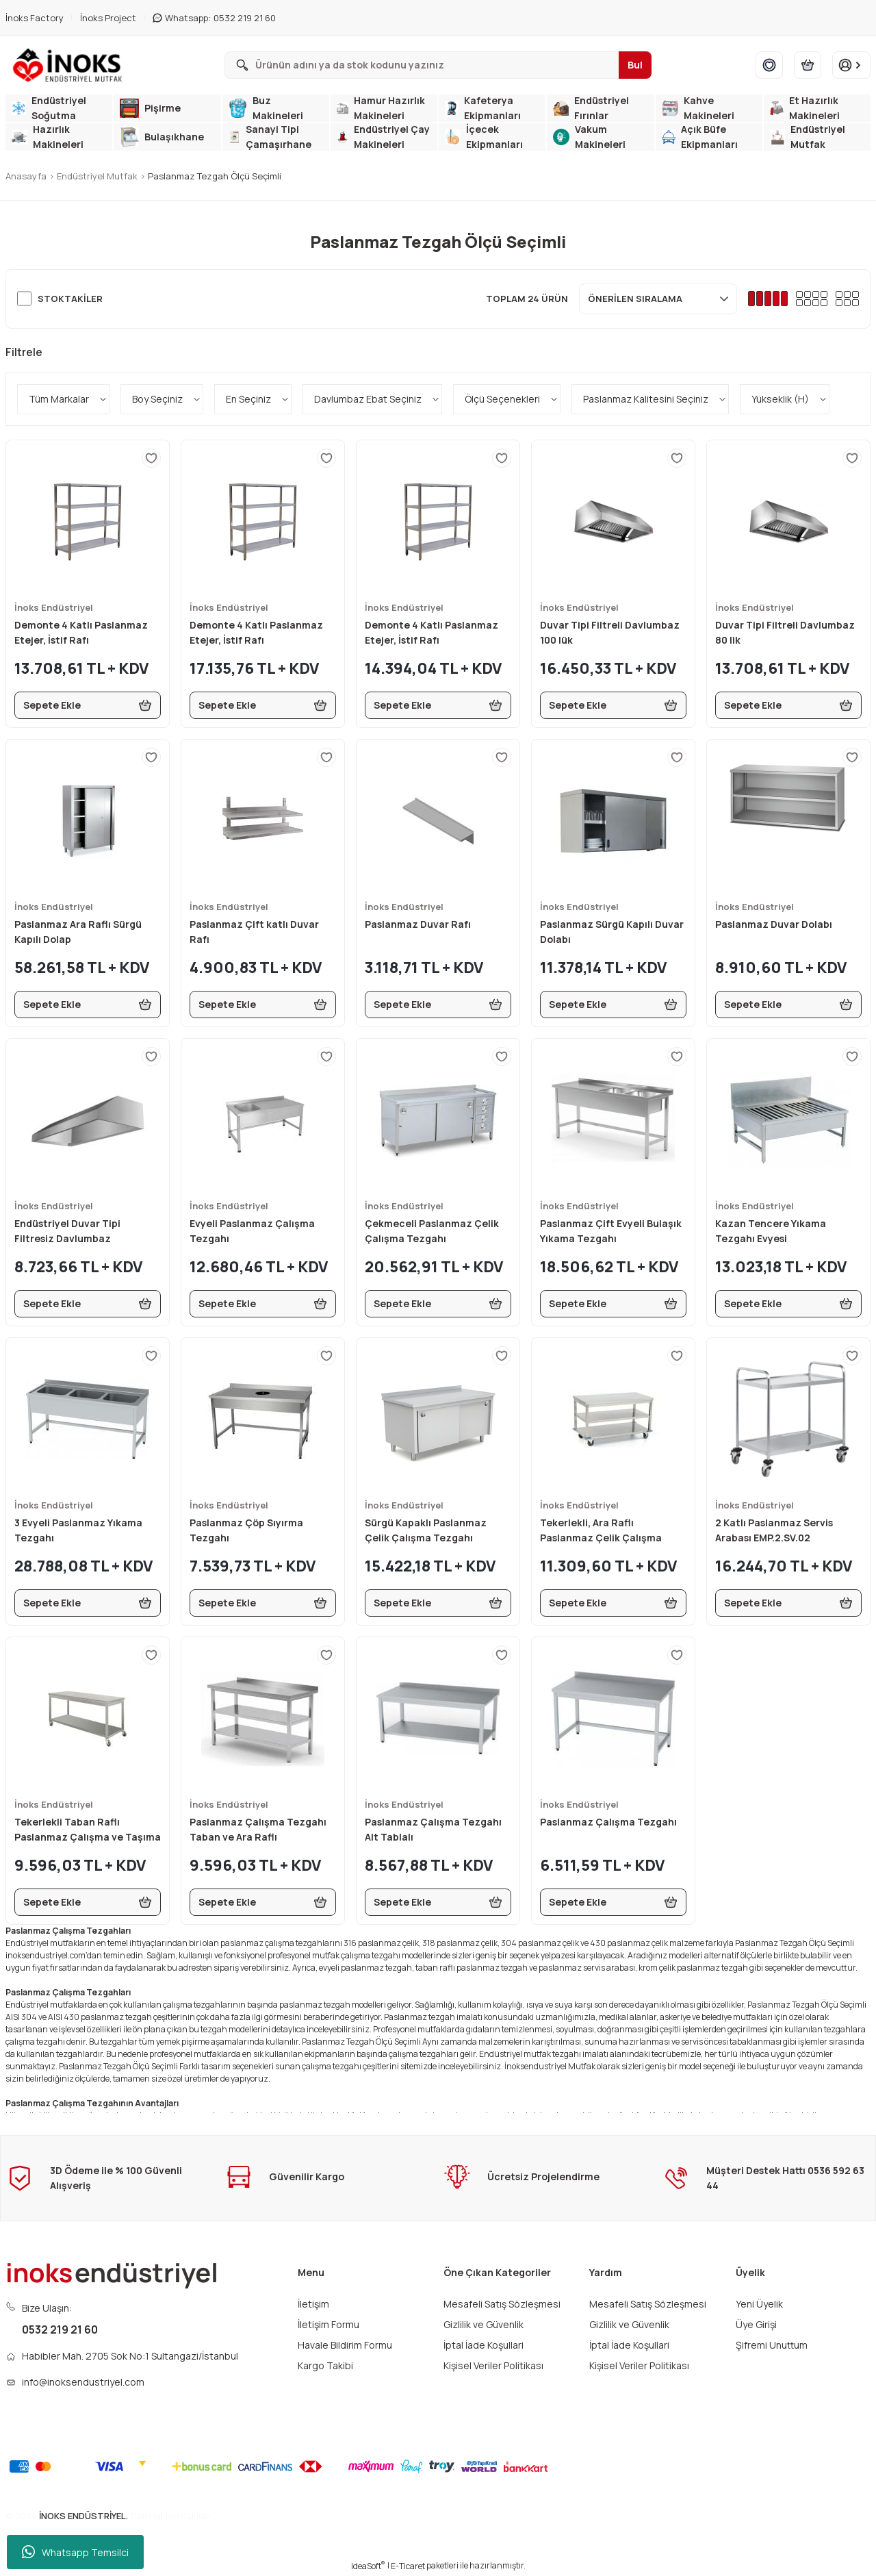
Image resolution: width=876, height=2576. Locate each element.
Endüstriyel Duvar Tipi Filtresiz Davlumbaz (67, 1231)
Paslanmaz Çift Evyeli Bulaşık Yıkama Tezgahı (611, 1231)
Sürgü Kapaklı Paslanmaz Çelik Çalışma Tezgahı (426, 1530)
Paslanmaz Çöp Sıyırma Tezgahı (246, 1530)
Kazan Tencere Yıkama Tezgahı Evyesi (770, 1231)
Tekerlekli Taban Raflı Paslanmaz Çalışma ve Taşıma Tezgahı (87, 1830)
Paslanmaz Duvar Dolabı (773, 924)
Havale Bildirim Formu (345, 2344)
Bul (635, 64)
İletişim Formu (328, 2324)
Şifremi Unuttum (772, 2344)
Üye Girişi (756, 2324)
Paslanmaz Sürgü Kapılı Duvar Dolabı (612, 932)
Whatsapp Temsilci (75, 2552)
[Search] (438, 65)
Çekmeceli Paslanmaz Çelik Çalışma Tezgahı (432, 1231)
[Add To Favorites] (151, 458)
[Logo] (70, 65)
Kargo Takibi (325, 2365)
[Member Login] (851, 65)
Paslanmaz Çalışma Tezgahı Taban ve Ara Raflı (258, 1829)
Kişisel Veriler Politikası (493, 2365)
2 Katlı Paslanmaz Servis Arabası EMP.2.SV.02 (774, 1530)
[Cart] (807, 65)
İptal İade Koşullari (483, 2344)
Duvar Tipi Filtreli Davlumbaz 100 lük (610, 632)
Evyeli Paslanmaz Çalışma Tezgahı (252, 1231)
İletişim (313, 2303)
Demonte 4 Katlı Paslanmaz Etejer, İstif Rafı (81, 632)
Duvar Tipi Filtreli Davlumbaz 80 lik (785, 632)
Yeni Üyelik (759, 2303)
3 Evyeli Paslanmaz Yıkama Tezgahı (78, 1530)
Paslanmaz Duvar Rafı (418, 924)
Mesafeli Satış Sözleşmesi (502, 2303)
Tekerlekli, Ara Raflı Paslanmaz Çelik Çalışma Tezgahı (601, 1530)
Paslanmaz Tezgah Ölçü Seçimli (214, 176)
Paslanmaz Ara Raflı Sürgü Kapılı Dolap (78, 932)
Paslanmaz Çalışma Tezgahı (608, 1821)
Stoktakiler (70, 298)
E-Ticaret (408, 2566)
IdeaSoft (368, 2566)
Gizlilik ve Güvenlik (483, 2324)
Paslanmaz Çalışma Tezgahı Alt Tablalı (433, 1829)
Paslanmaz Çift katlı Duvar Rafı (254, 932)
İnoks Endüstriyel (53, 607)
